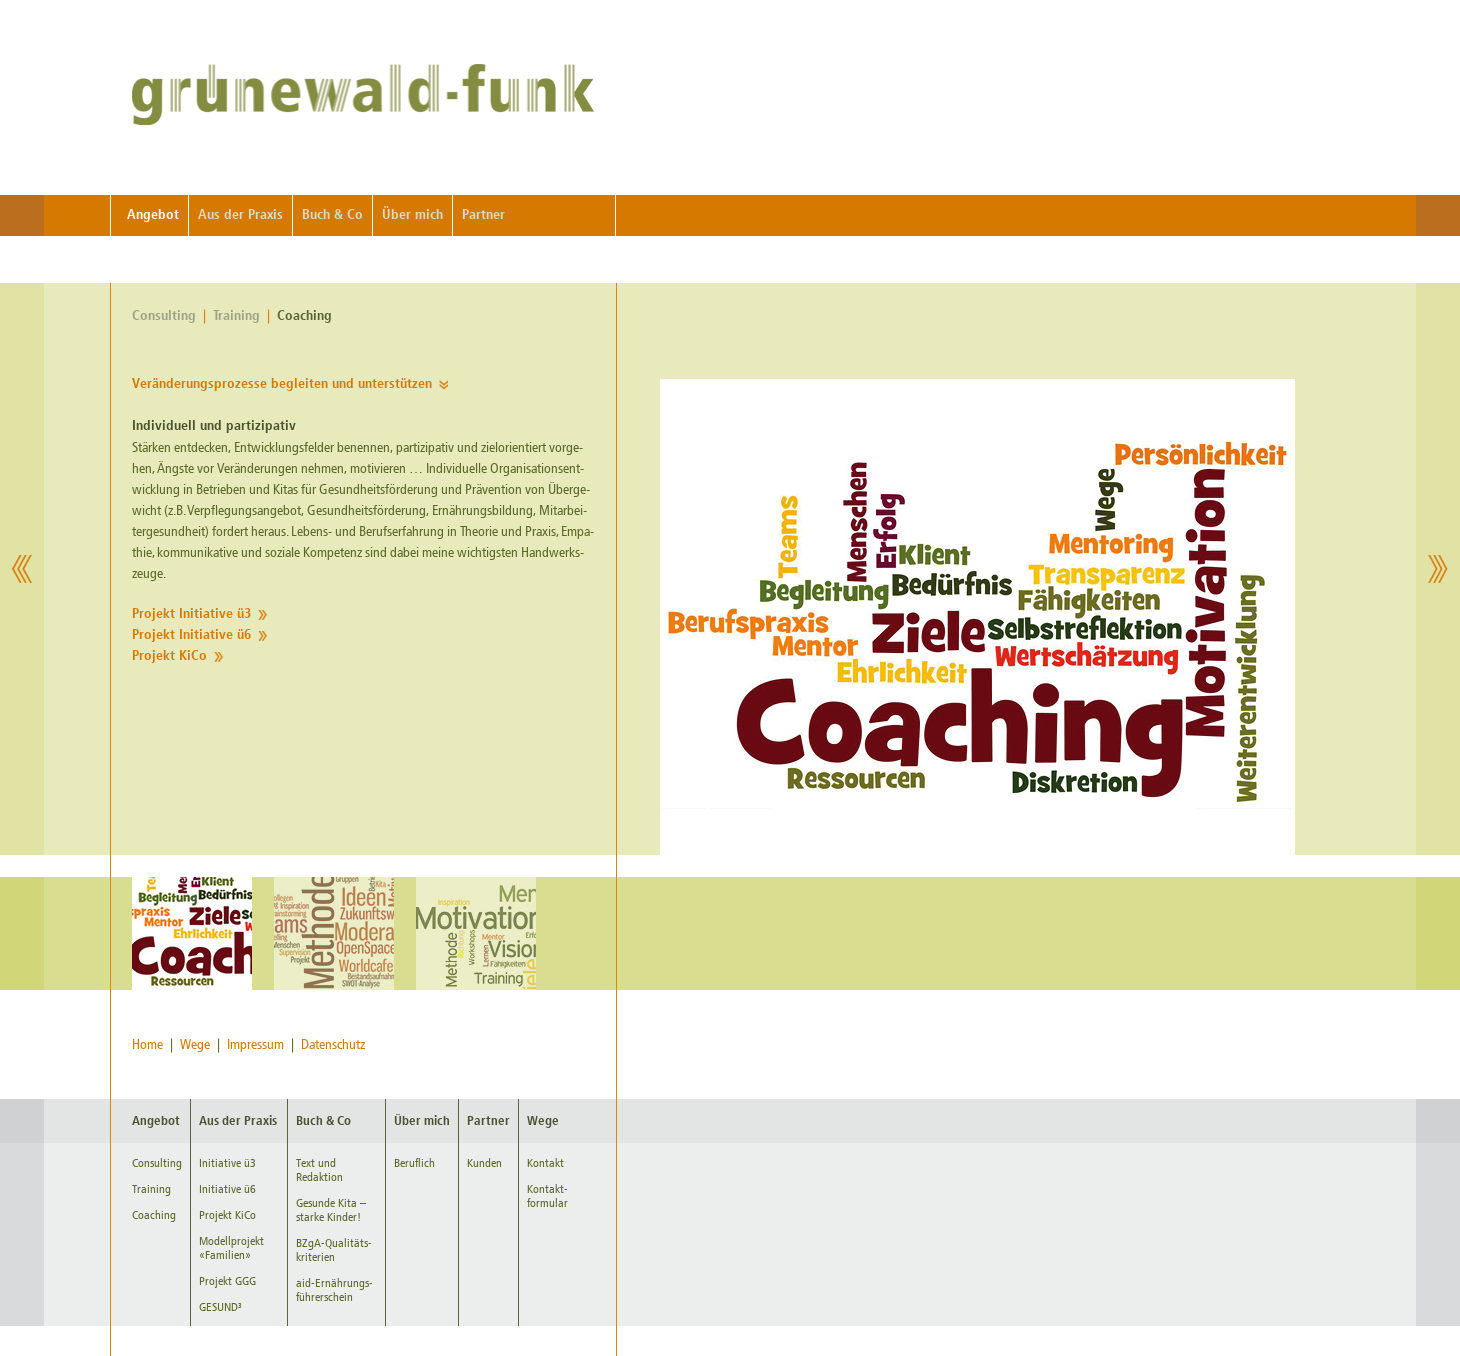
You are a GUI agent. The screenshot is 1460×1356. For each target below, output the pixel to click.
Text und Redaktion (319, 1170)
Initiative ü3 (227, 1163)
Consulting (164, 316)
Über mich (412, 215)
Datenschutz (333, 1044)
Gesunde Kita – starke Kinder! (331, 1210)
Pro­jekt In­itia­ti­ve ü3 (191, 614)
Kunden (484, 1163)
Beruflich (414, 1163)
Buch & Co (332, 215)
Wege (195, 1044)
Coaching (304, 316)
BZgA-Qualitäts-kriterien (334, 1250)
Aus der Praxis (240, 215)
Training (236, 316)
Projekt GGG (227, 1281)
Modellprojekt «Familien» (231, 1248)
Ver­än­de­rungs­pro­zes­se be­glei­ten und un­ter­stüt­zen (282, 384)
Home (147, 1044)
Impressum (255, 1044)
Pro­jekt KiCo (169, 656)
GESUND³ (220, 1307)
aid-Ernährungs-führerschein (334, 1290)
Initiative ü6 (227, 1189)
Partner (483, 215)
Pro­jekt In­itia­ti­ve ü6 (191, 635)
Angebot (153, 215)
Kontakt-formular (547, 1196)
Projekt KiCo (227, 1215)
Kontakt (545, 1163)
